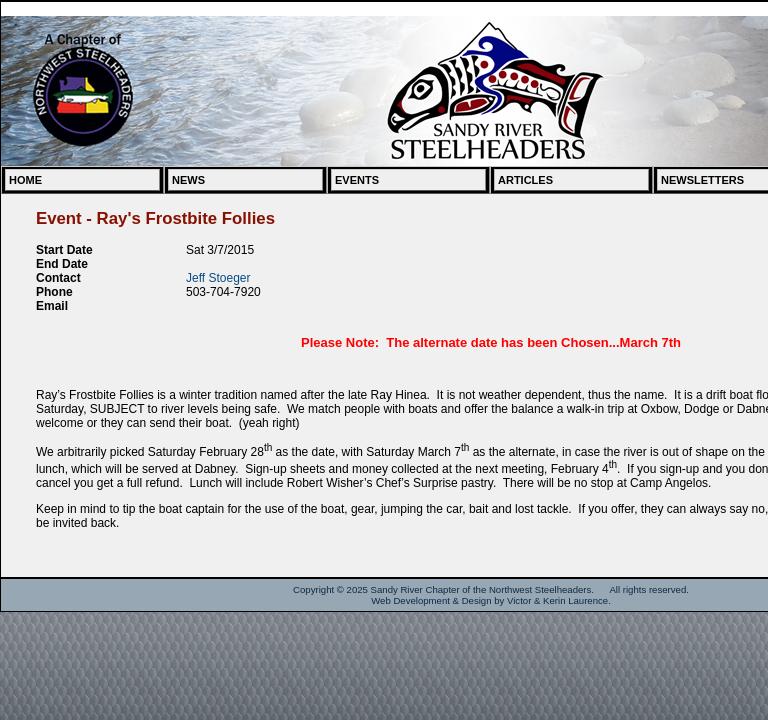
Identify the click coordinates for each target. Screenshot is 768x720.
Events (357, 180)
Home (25, 180)
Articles (525, 180)
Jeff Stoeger (218, 278)
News (188, 180)
